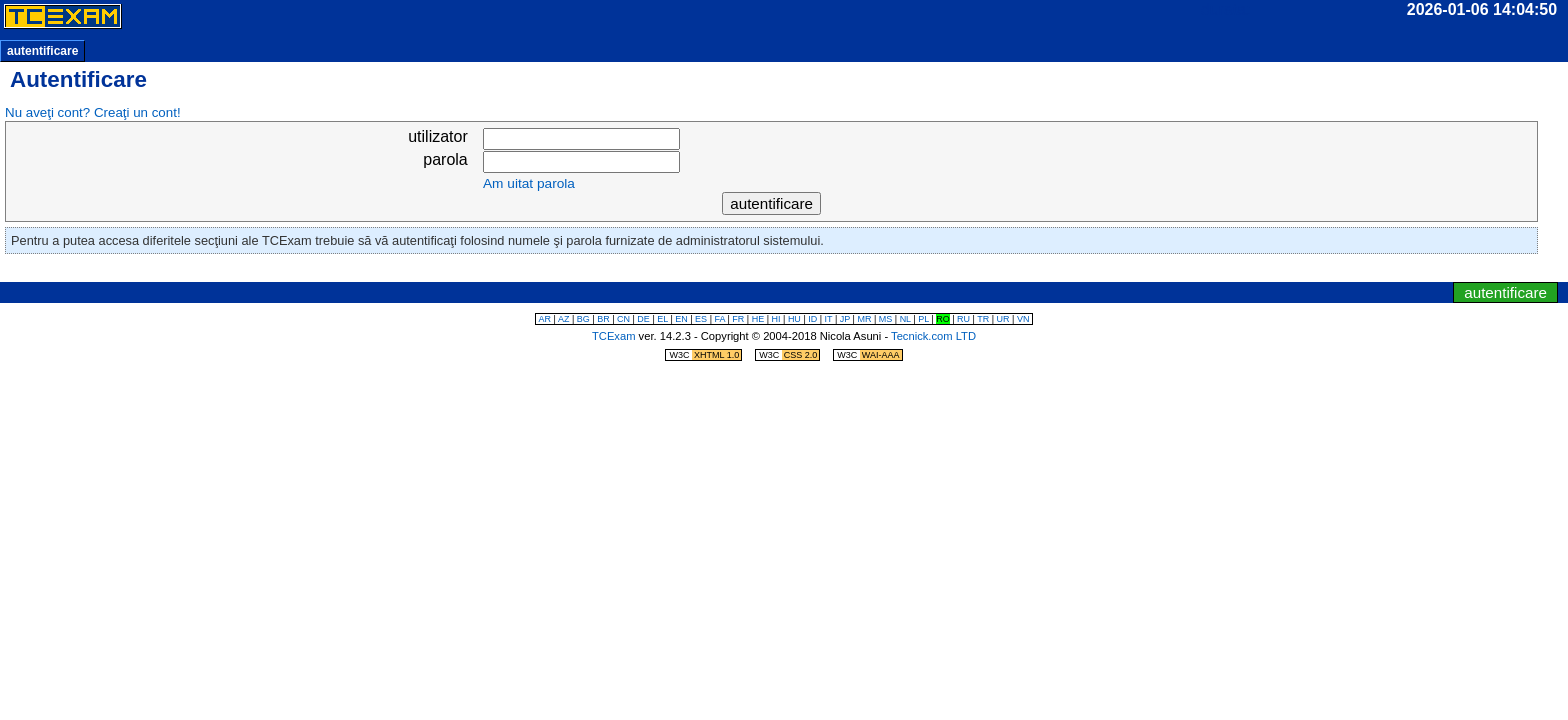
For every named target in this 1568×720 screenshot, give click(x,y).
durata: (1226, 9)
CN (623, 319)
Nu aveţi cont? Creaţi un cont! (93, 112)
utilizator (438, 136)
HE (758, 319)
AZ (564, 319)
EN (681, 319)
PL (923, 319)
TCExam (614, 336)
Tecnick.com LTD (933, 336)
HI (776, 319)
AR (545, 319)
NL (905, 319)
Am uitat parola (529, 183)
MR (864, 319)
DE (643, 319)
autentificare (42, 51)
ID (812, 319)
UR (1003, 319)
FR (738, 319)
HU (794, 319)
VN (1023, 319)
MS (886, 319)
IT (829, 319)
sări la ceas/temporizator (749, 271)
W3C (705, 355)
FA (719, 319)
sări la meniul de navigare (817, 271)
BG (583, 319)
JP (845, 319)
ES (701, 319)
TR (983, 319)
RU (963, 319)
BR (603, 319)
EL (662, 319)
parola (445, 159)
